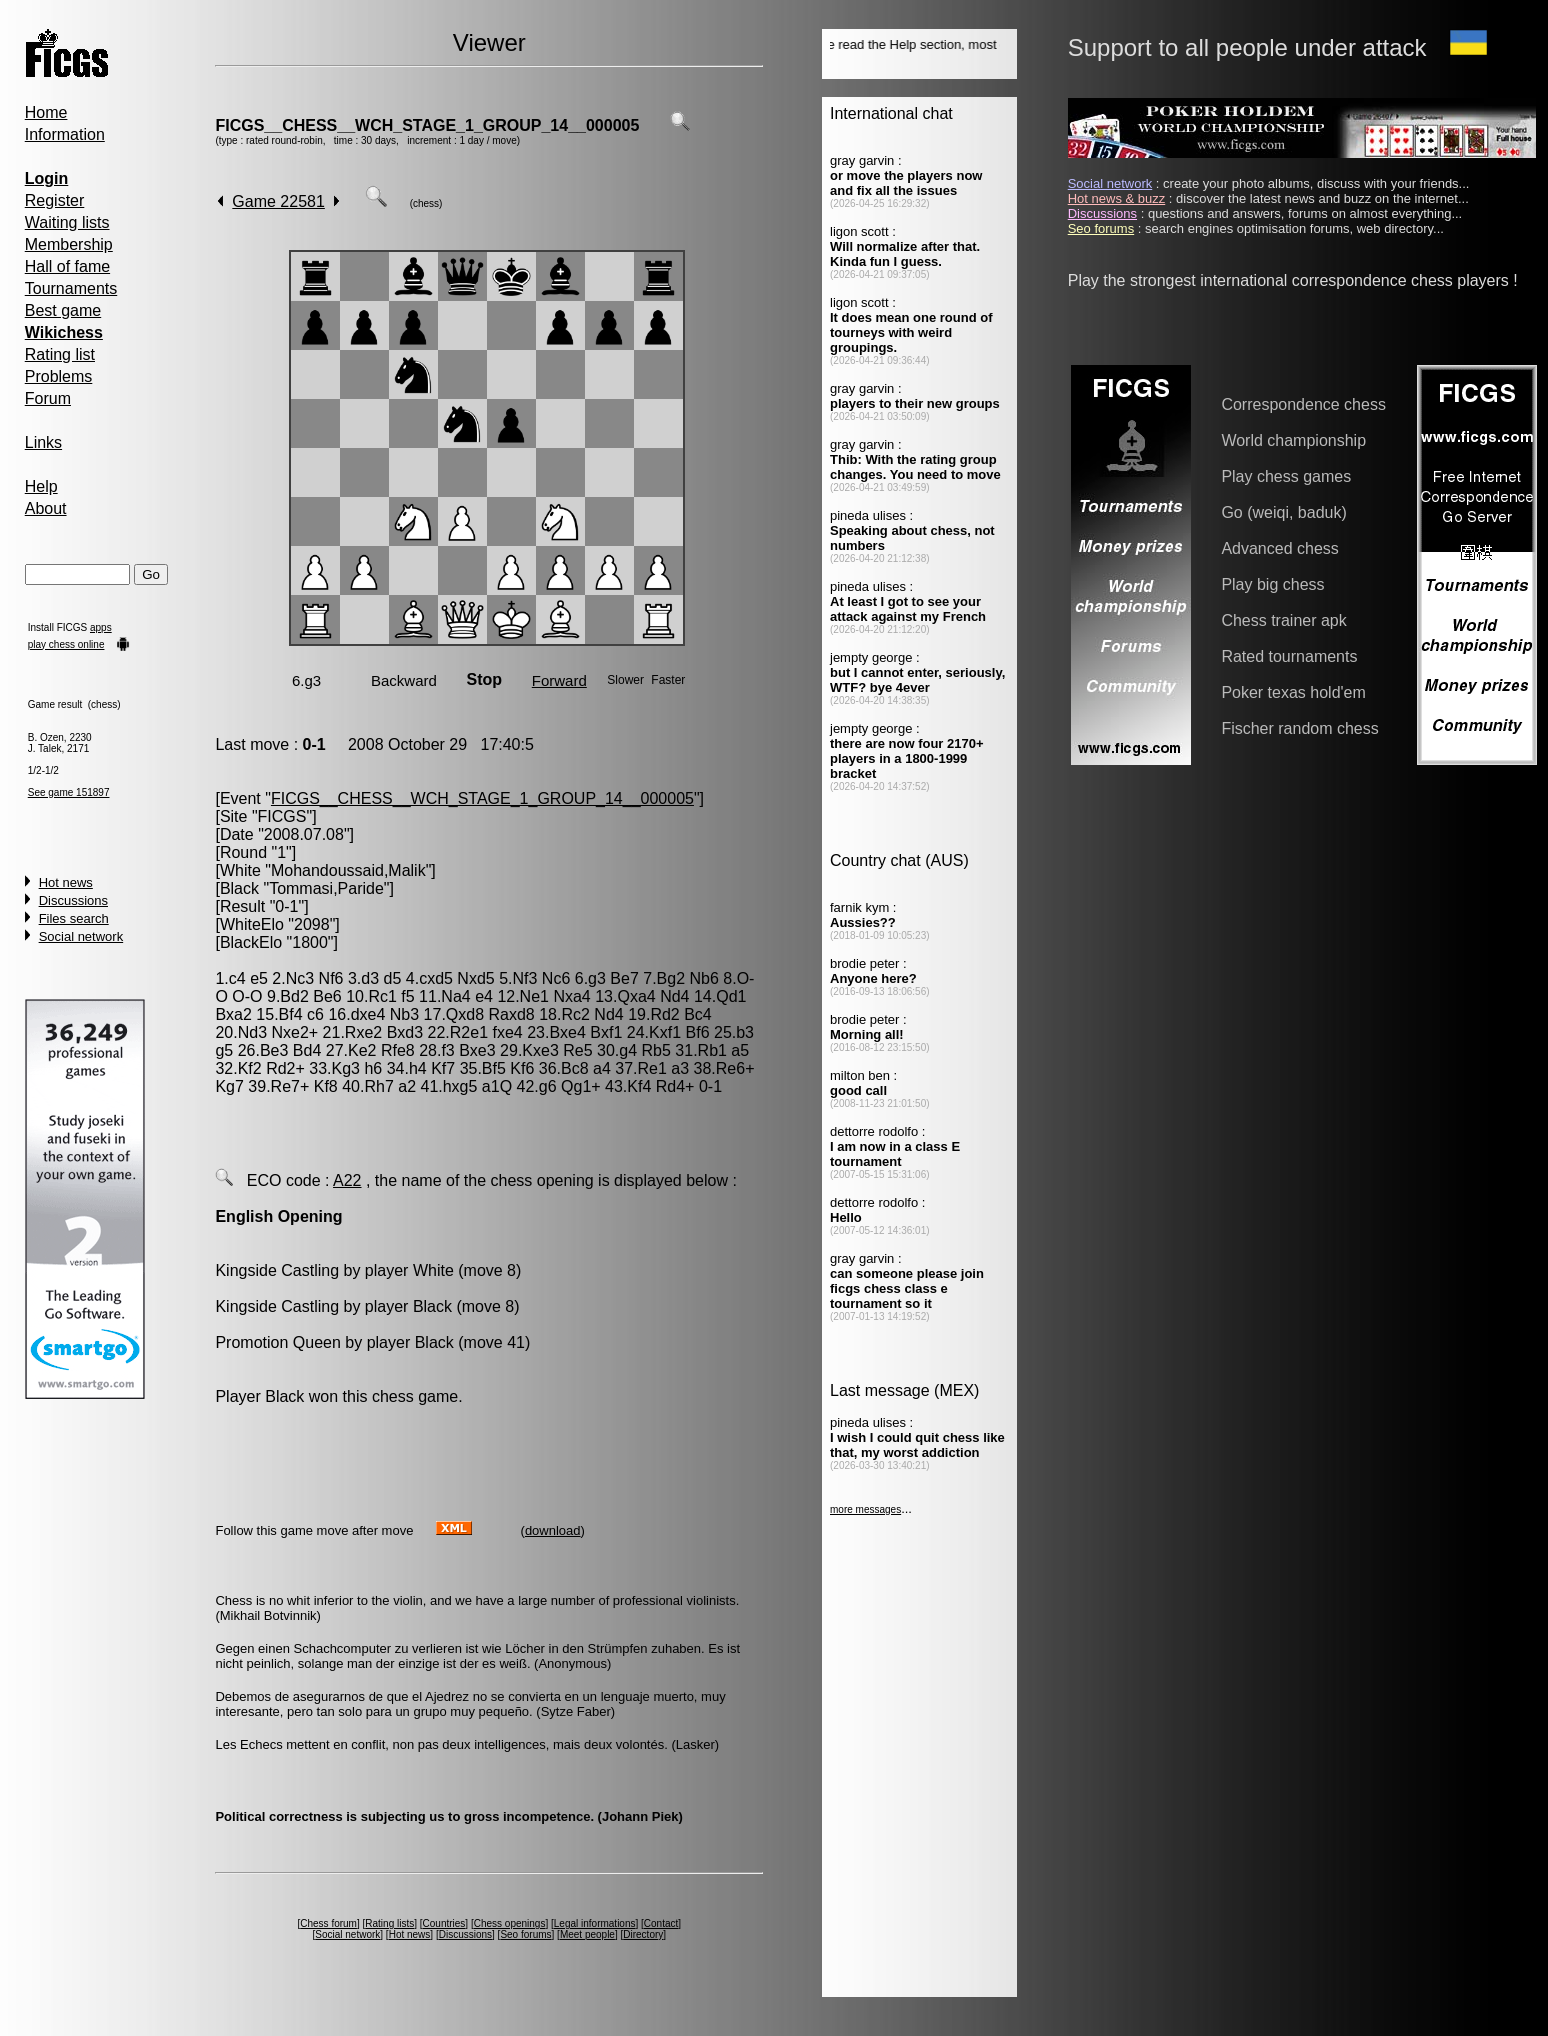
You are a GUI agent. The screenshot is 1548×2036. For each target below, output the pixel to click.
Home (46, 112)
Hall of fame (67, 266)
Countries (444, 1923)
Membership (69, 244)
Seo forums (525, 1934)
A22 (347, 1180)
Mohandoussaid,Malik (348, 870)
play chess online (66, 644)
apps (101, 627)
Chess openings (510, 1923)
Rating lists (389, 1923)
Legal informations (595, 1923)
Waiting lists (67, 222)
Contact (661, 1923)
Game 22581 (278, 201)
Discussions (73, 900)
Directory (643, 1934)
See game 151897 (69, 792)
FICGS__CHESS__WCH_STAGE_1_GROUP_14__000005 (427, 125)
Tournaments (71, 288)
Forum (48, 398)
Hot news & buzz (1117, 198)
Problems (59, 376)
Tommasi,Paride (326, 888)
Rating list (60, 354)
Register (55, 200)
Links (43, 442)
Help (41, 486)
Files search (74, 918)
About (46, 508)
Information (65, 134)
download (553, 1530)
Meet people (587, 1934)
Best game (63, 310)
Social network (81, 936)
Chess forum (328, 1923)
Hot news (66, 882)
